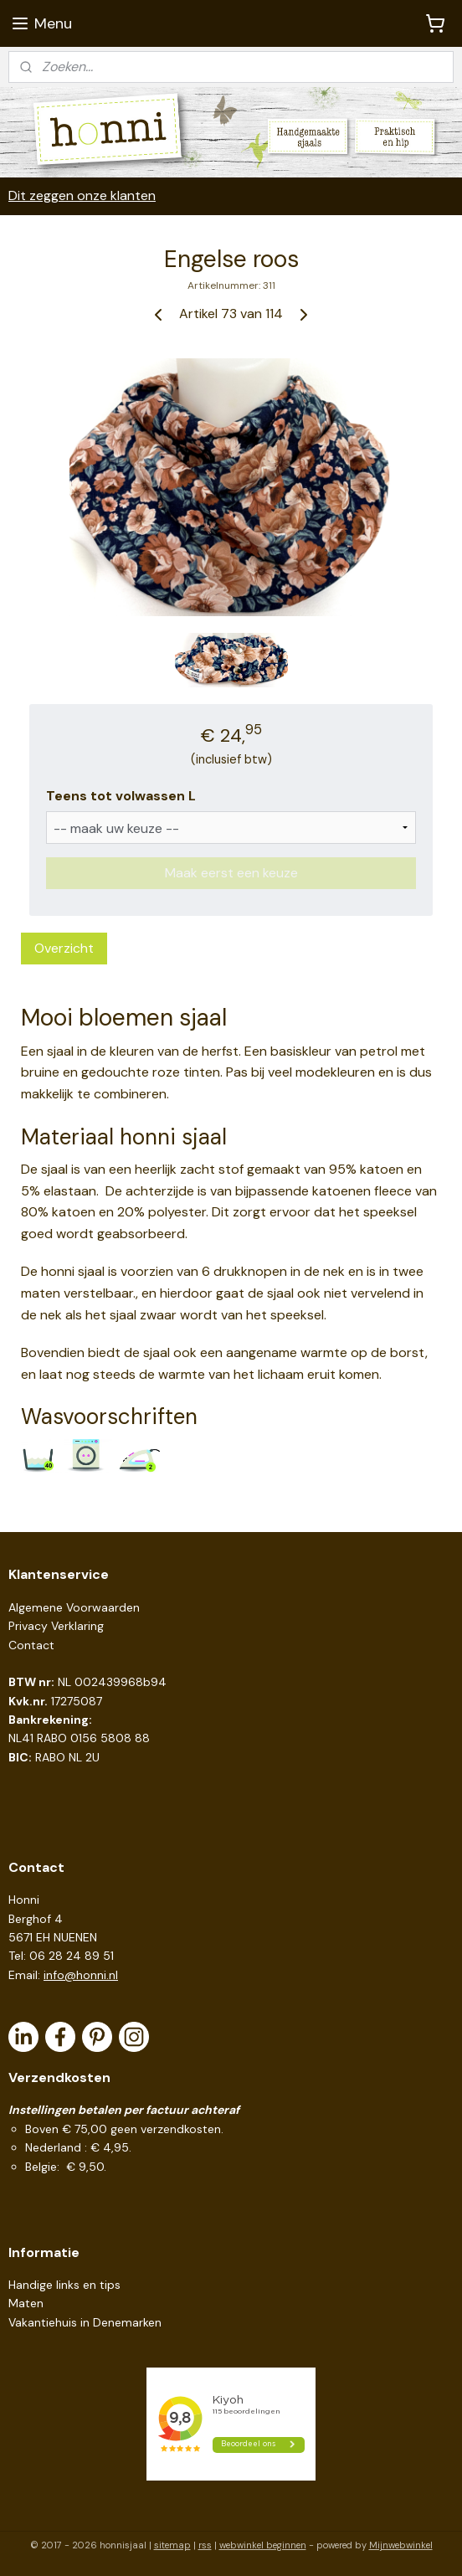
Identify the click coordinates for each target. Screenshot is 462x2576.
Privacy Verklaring (56, 1625)
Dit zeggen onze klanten (82, 195)
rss (205, 2545)
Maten (26, 2303)
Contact (31, 1645)
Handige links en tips (64, 2284)
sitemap (172, 2545)
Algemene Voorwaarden (74, 1607)
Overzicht (64, 949)
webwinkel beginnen (262, 2545)
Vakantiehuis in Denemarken (85, 2322)
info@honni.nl (81, 1974)
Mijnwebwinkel (401, 2545)
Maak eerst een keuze (231, 873)
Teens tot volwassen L (121, 796)
